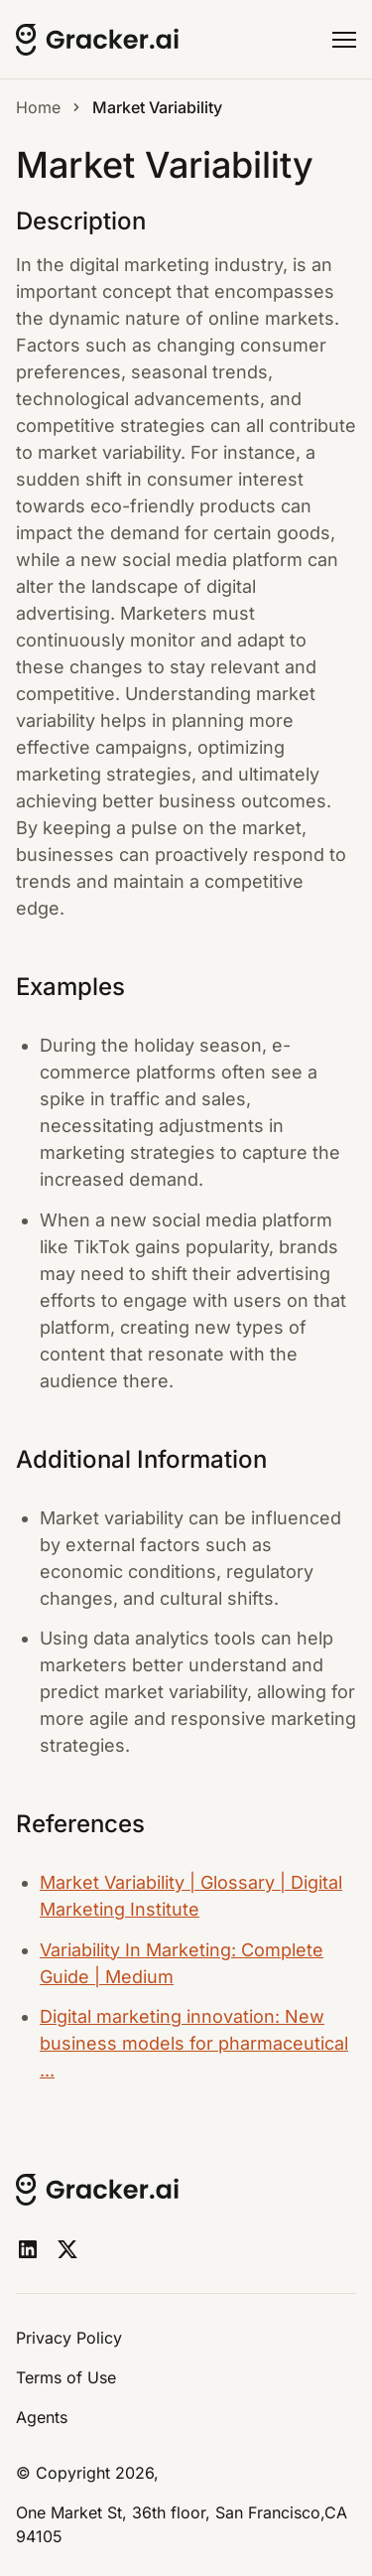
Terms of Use (66, 2377)
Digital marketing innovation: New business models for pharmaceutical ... (194, 2043)
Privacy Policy (69, 2338)
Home (38, 107)
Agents (41, 2417)
